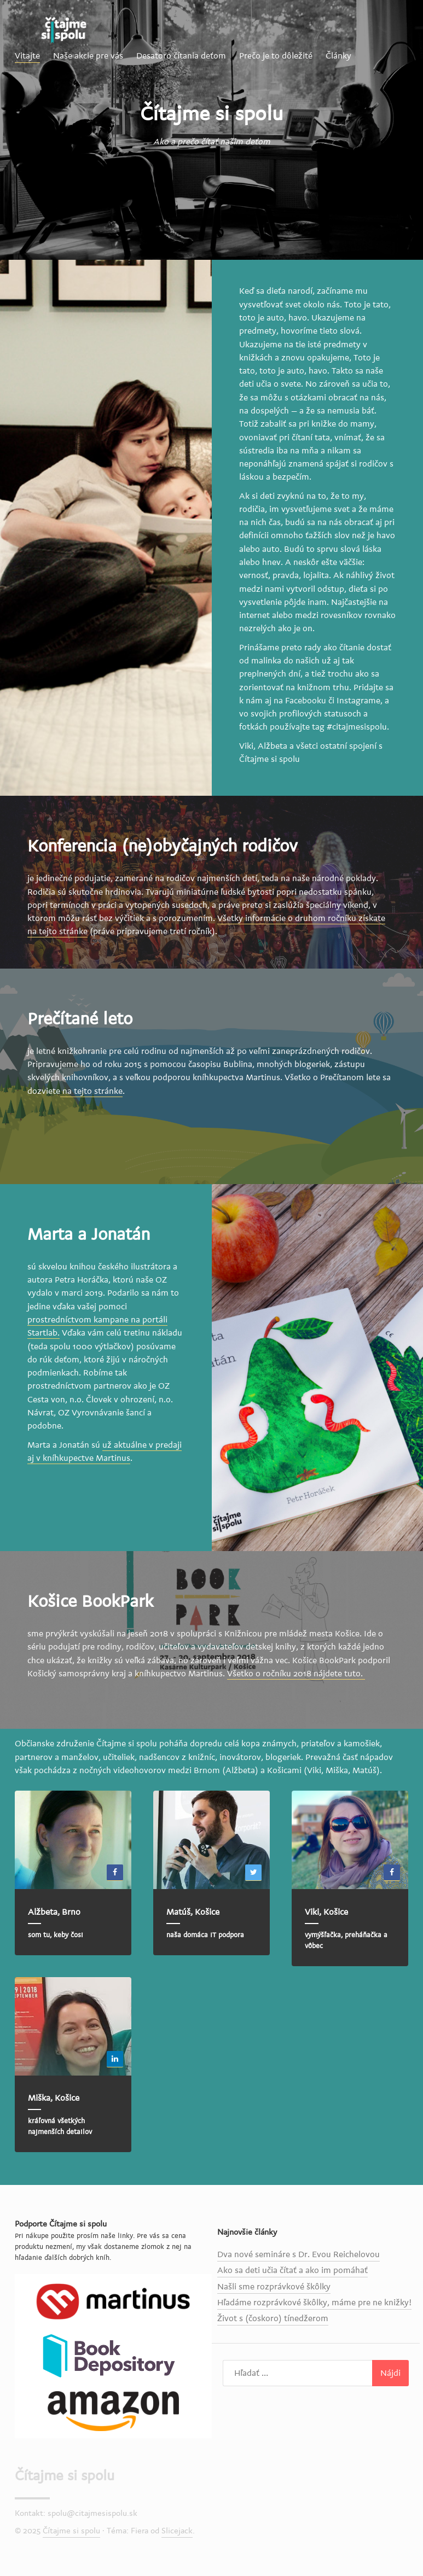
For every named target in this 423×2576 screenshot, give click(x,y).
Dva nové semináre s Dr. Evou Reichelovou (298, 2254)
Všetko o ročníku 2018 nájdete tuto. (296, 1673)
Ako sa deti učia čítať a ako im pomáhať (292, 2270)
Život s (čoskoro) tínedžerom (272, 2318)
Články (338, 55)
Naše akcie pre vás (88, 55)
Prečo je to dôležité (275, 55)
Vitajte (27, 55)
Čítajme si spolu (64, 2476)
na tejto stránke (91, 1091)
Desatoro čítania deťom (181, 55)
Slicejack (177, 2531)
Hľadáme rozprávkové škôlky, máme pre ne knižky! (314, 2302)
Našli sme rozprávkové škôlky (274, 2286)
